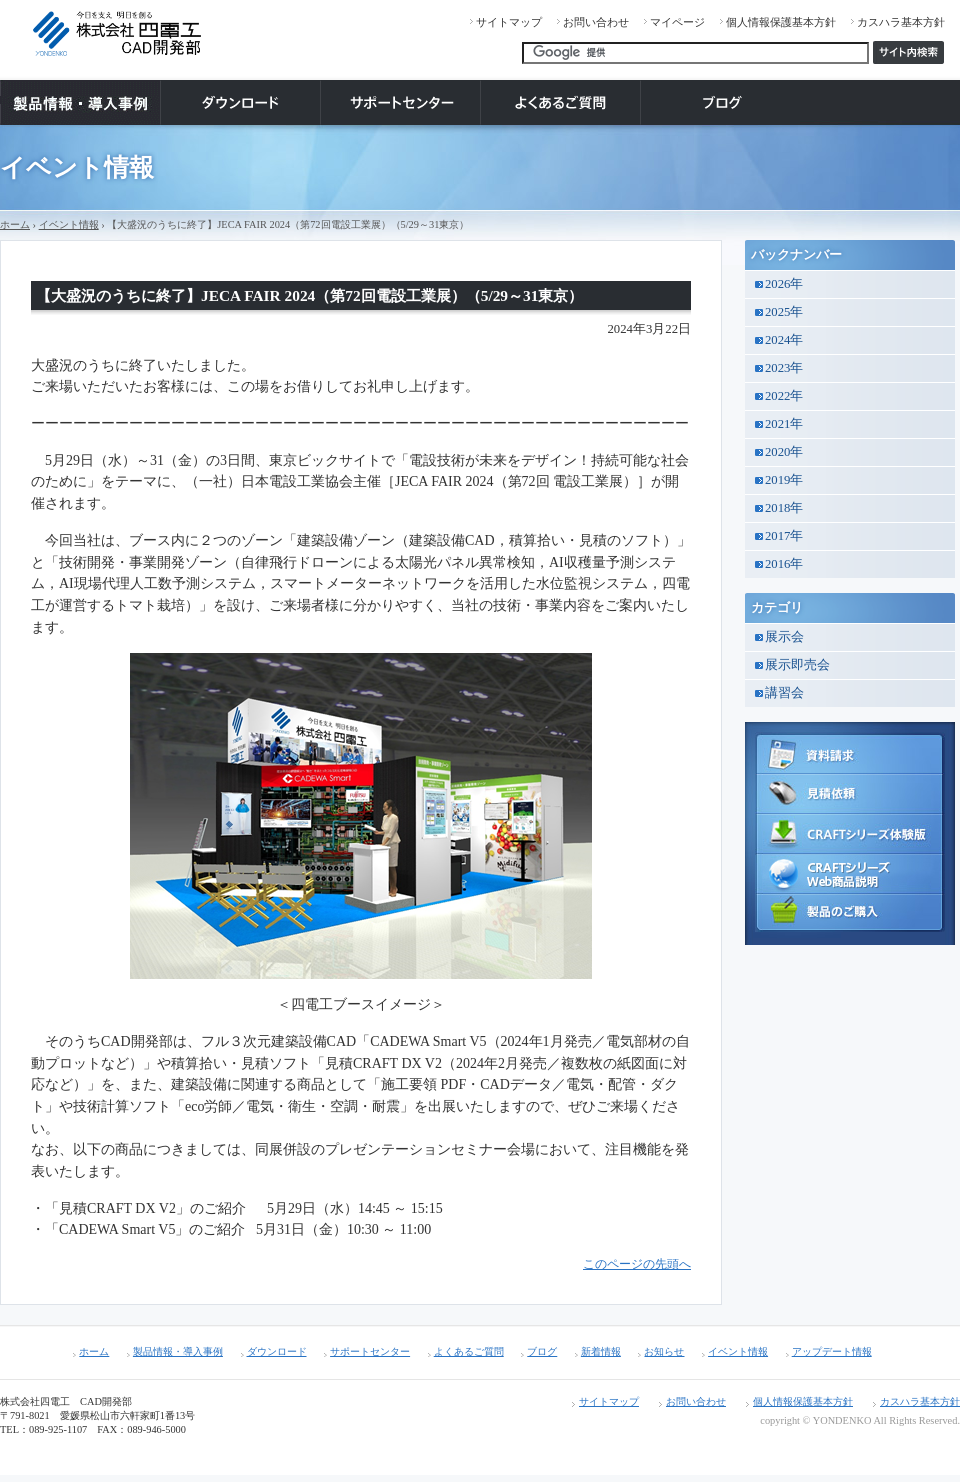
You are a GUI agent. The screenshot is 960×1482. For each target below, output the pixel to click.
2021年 (784, 424)
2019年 (784, 480)
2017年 (784, 536)
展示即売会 (797, 665)
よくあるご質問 (469, 1351)
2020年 (784, 452)
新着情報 (601, 1351)
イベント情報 (69, 224)
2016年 (784, 564)
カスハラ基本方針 (901, 22)
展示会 (784, 637)
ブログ (542, 1351)
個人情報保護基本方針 (781, 22)
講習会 (784, 693)
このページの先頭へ (637, 1264)
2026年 (784, 284)
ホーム (15, 224)
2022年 (784, 396)
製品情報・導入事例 (178, 1351)
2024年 (784, 340)
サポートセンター (370, 1351)
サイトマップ (509, 22)
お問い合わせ (596, 22)
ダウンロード (277, 1351)
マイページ (677, 22)
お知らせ (664, 1351)
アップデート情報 (832, 1351)
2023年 (784, 368)
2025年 (784, 312)
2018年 (784, 508)
